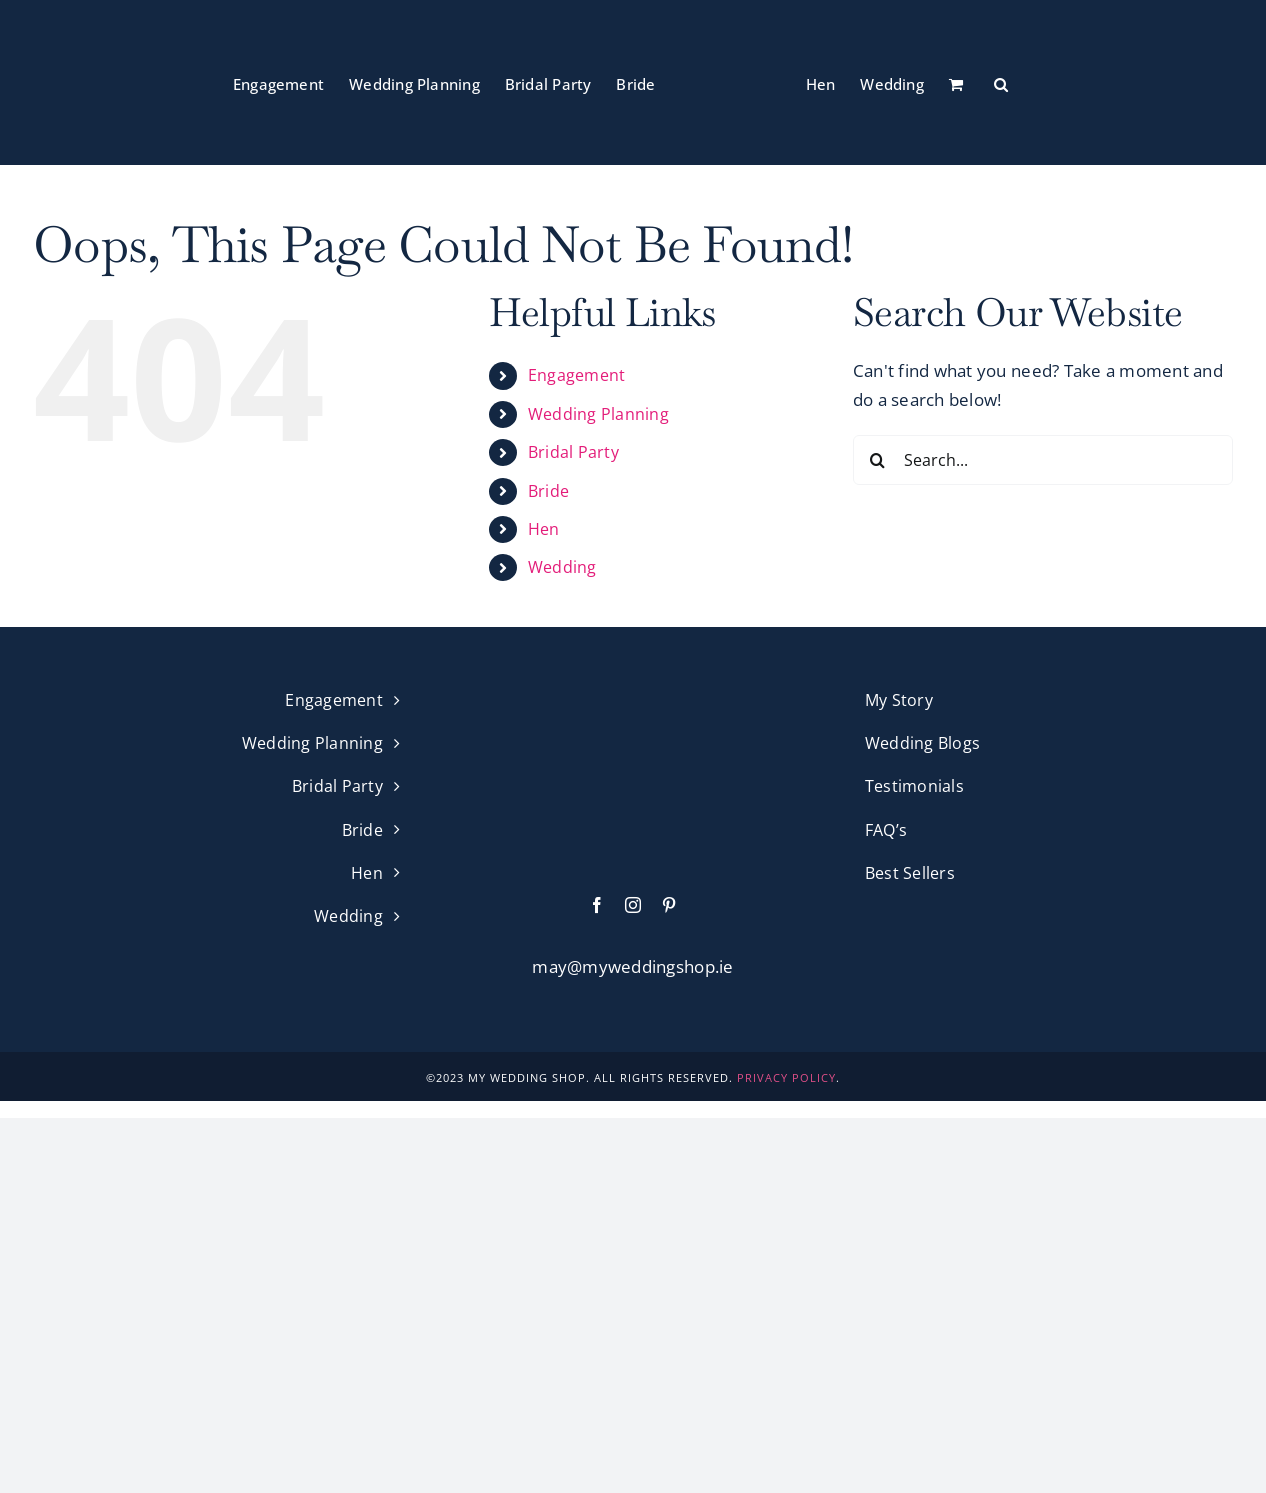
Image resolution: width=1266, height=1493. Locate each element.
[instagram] (633, 905)
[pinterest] (669, 905)
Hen (544, 529)
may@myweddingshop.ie (632, 966)
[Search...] (1043, 460)
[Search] (878, 460)
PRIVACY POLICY (786, 1077)
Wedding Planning (598, 414)
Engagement (577, 375)
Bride (548, 491)
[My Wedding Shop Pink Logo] (633, 695)
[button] (1001, 83)
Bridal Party (573, 452)
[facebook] (597, 905)
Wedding (562, 567)
